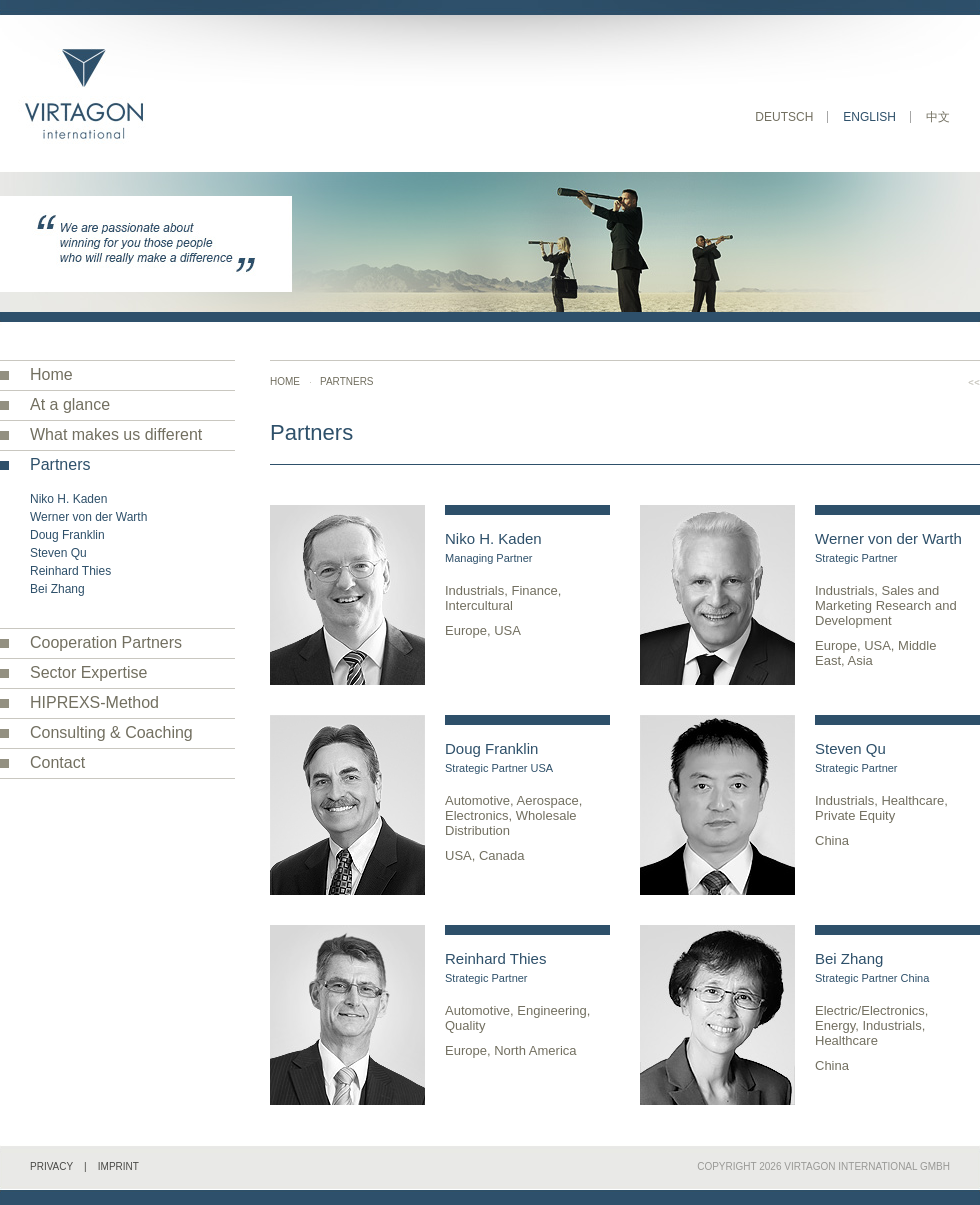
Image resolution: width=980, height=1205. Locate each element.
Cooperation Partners (106, 642)
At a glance (70, 404)
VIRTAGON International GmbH (867, 1166)
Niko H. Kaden (68, 499)
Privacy (51, 1166)
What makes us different (116, 434)
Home (51, 374)
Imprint (118, 1166)
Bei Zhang (57, 589)
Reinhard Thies (70, 571)
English (869, 117)
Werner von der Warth (88, 517)
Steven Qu (58, 553)
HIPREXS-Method (94, 702)
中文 (938, 117)
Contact (57, 762)
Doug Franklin (67, 535)
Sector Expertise (88, 672)
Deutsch (784, 117)
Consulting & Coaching (111, 732)
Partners (60, 464)
